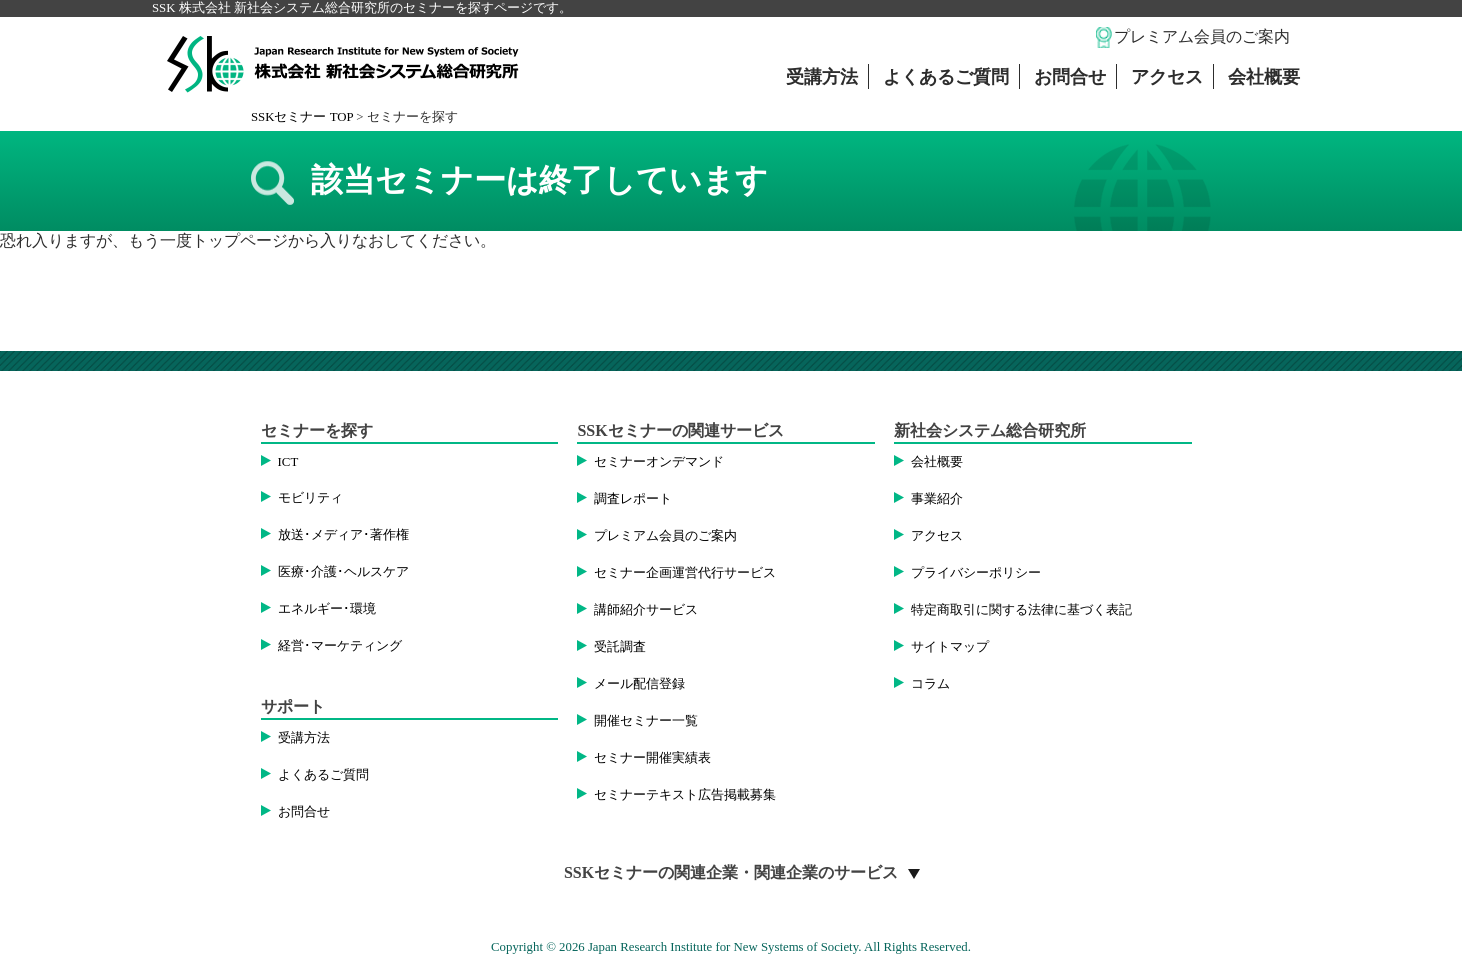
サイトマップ (950, 647)
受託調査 (620, 647)
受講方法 (822, 77)
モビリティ (310, 498)
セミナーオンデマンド (659, 462)
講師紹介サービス (646, 610)
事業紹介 (937, 499)
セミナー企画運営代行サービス (685, 573)
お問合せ (1070, 77)
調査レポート (633, 499)
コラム (930, 684)
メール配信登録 (639, 684)
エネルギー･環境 (327, 609)
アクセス (1167, 77)
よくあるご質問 (946, 77)
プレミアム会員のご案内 (1202, 36)
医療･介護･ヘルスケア (343, 572)
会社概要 (1264, 77)
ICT (288, 462)
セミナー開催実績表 (652, 758)
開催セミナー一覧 (646, 721)
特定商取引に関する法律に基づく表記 (1021, 610)
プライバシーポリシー (976, 573)
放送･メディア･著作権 (343, 535)
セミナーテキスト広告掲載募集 (685, 795)
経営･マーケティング (340, 646)
